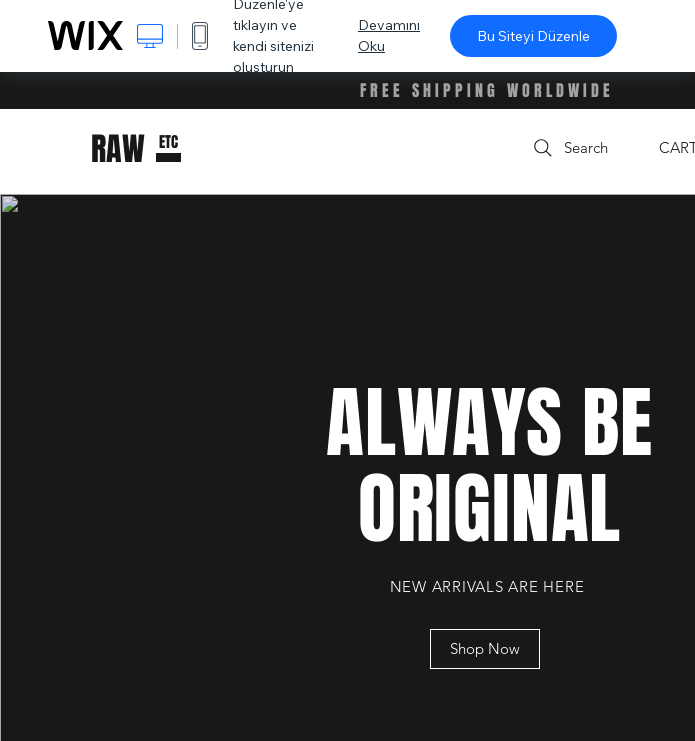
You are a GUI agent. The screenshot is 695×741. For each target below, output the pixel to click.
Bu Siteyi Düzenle (533, 36)
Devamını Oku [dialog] (389, 35)
